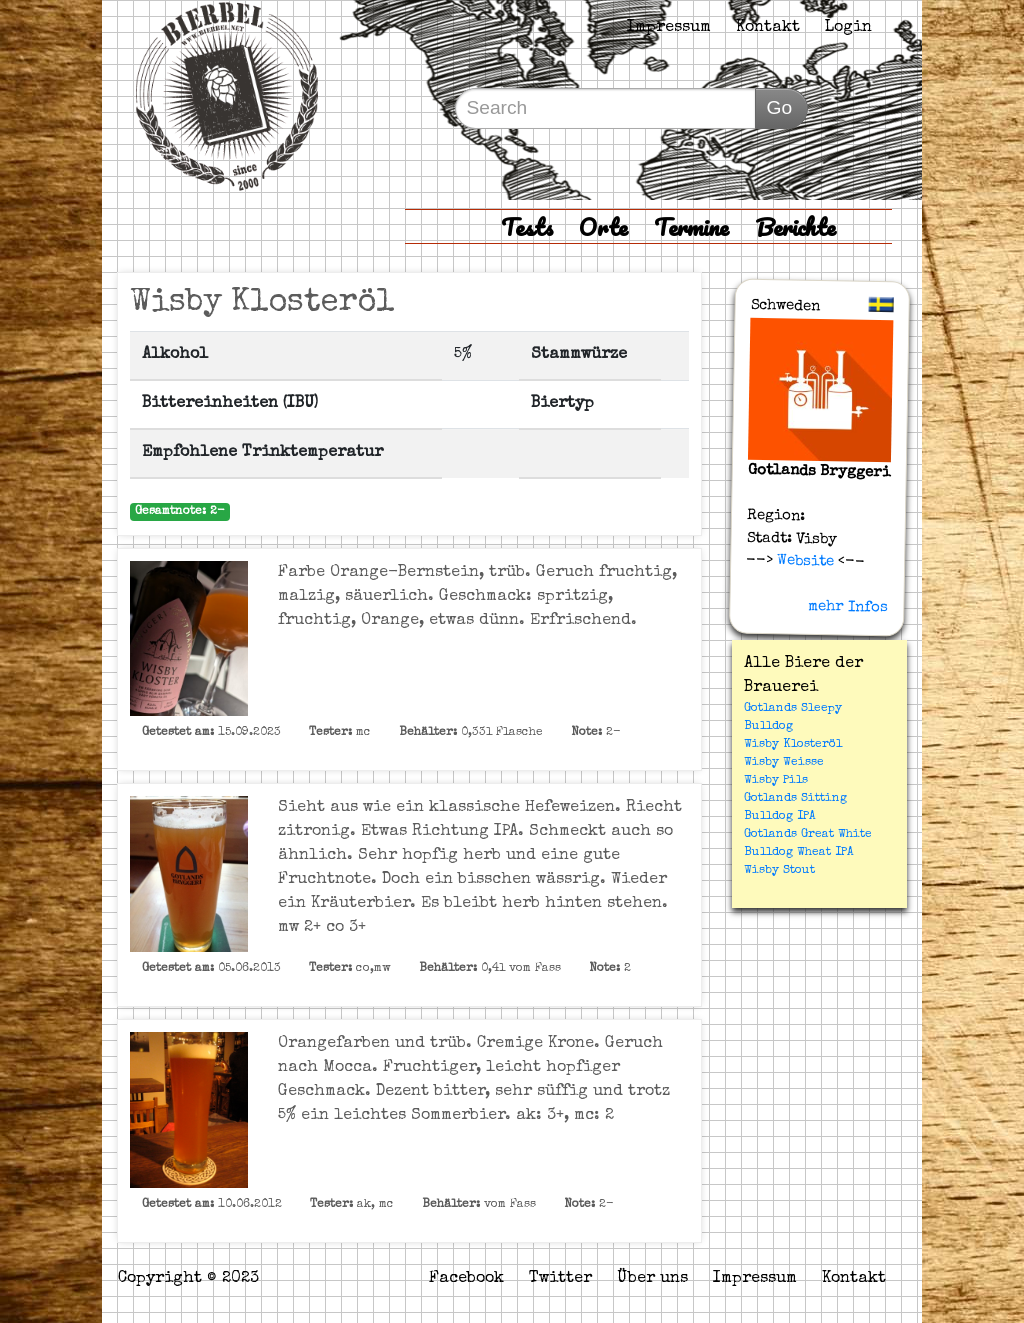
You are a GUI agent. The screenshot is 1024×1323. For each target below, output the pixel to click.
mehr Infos (848, 607)
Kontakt (768, 28)
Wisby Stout (779, 871)
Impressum (669, 28)
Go (779, 107)
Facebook (466, 1279)
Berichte (795, 226)
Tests (527, 226)
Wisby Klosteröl (793, 745)
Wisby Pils (776, 781)
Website (803, 561)
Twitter (560, 1279)
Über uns (652, 1279)
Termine (691, 226)
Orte (603, 226)
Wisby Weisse (784, 763)
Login (848, 28)
